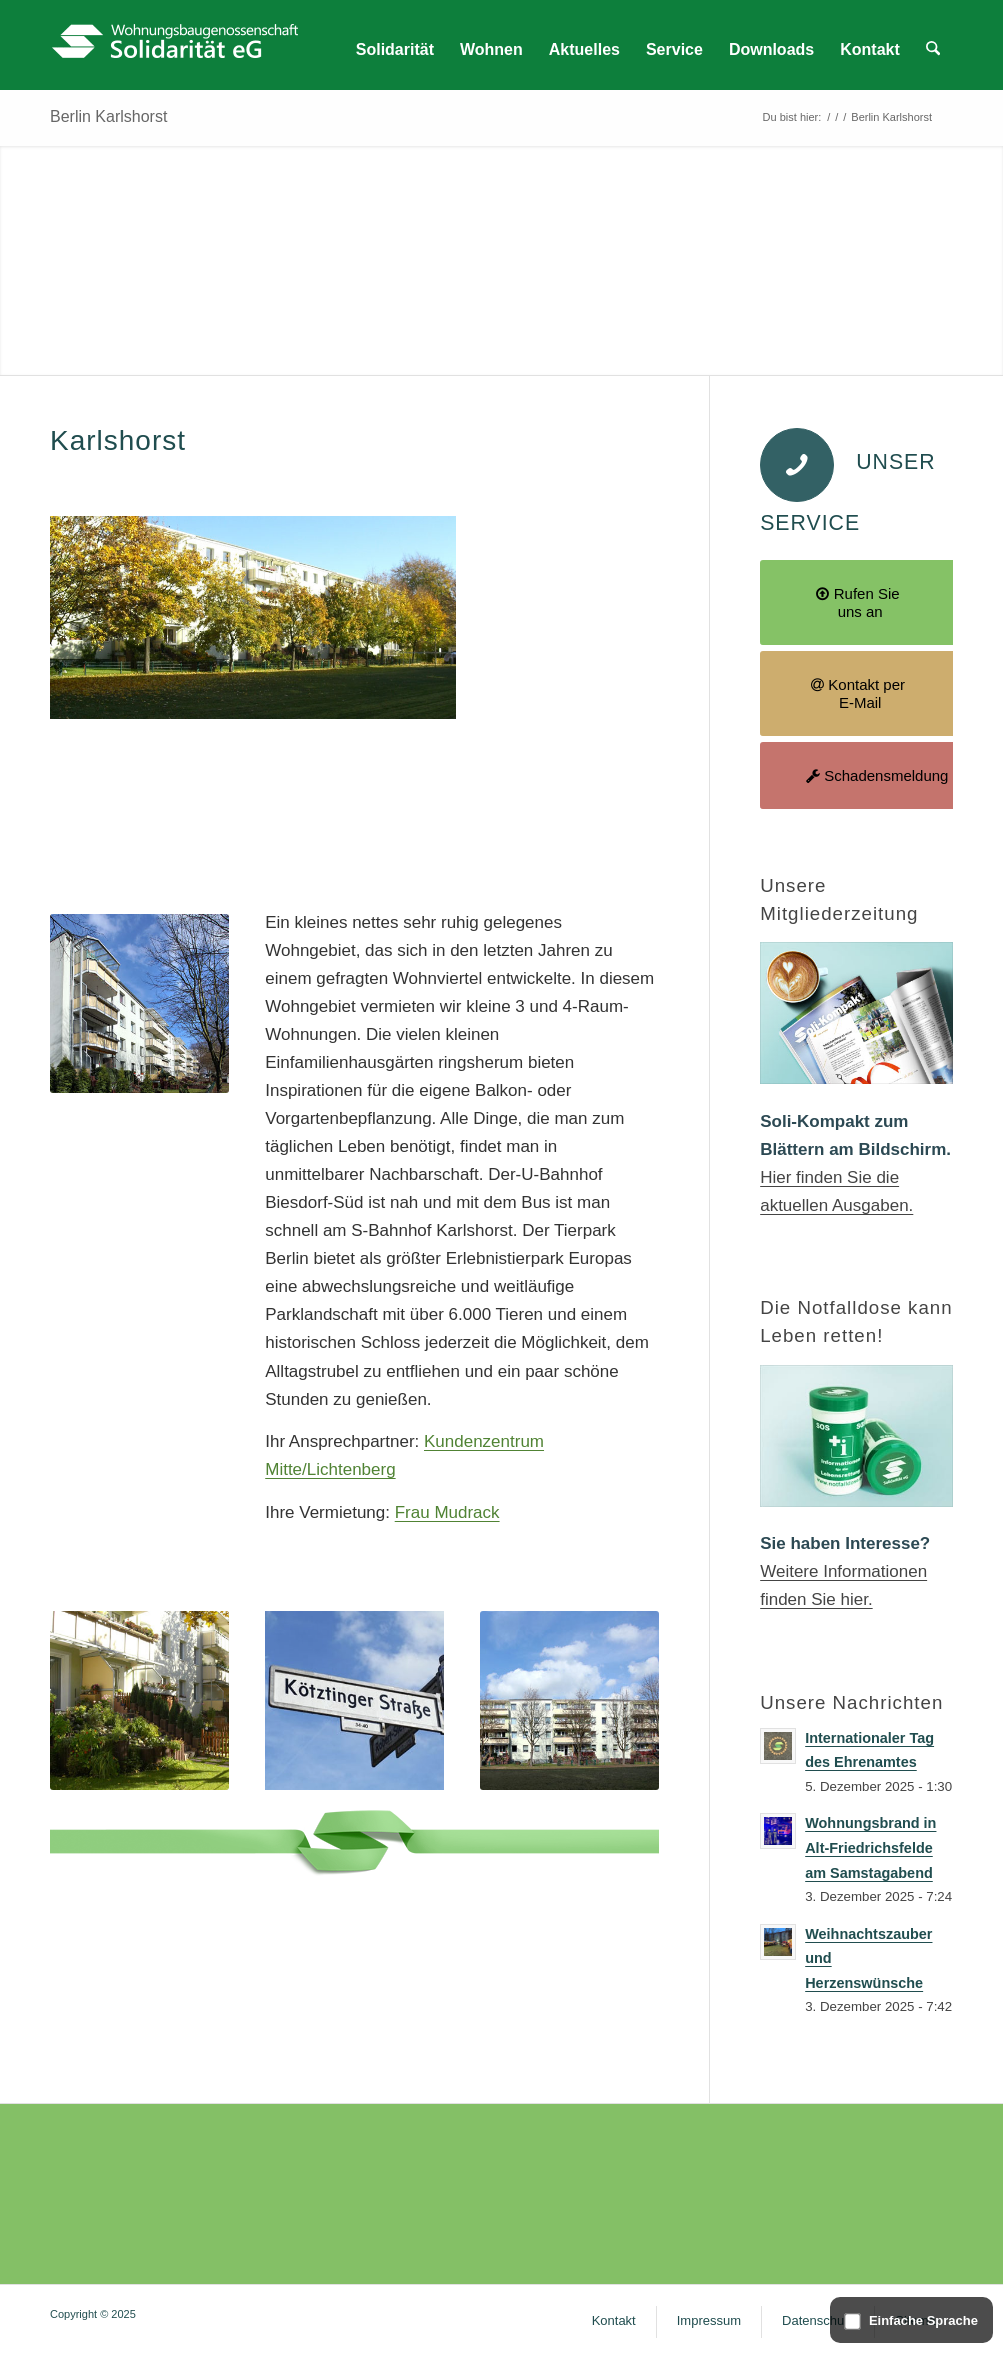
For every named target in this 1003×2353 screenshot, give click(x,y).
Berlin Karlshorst (108, 116)
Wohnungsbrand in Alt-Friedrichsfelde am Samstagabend (870, 1847)
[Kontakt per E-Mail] (860, 693)
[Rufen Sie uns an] (860, 602)
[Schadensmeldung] (860, 775)
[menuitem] (396, 50)
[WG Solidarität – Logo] (175, 45)
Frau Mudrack (447, 1512)
